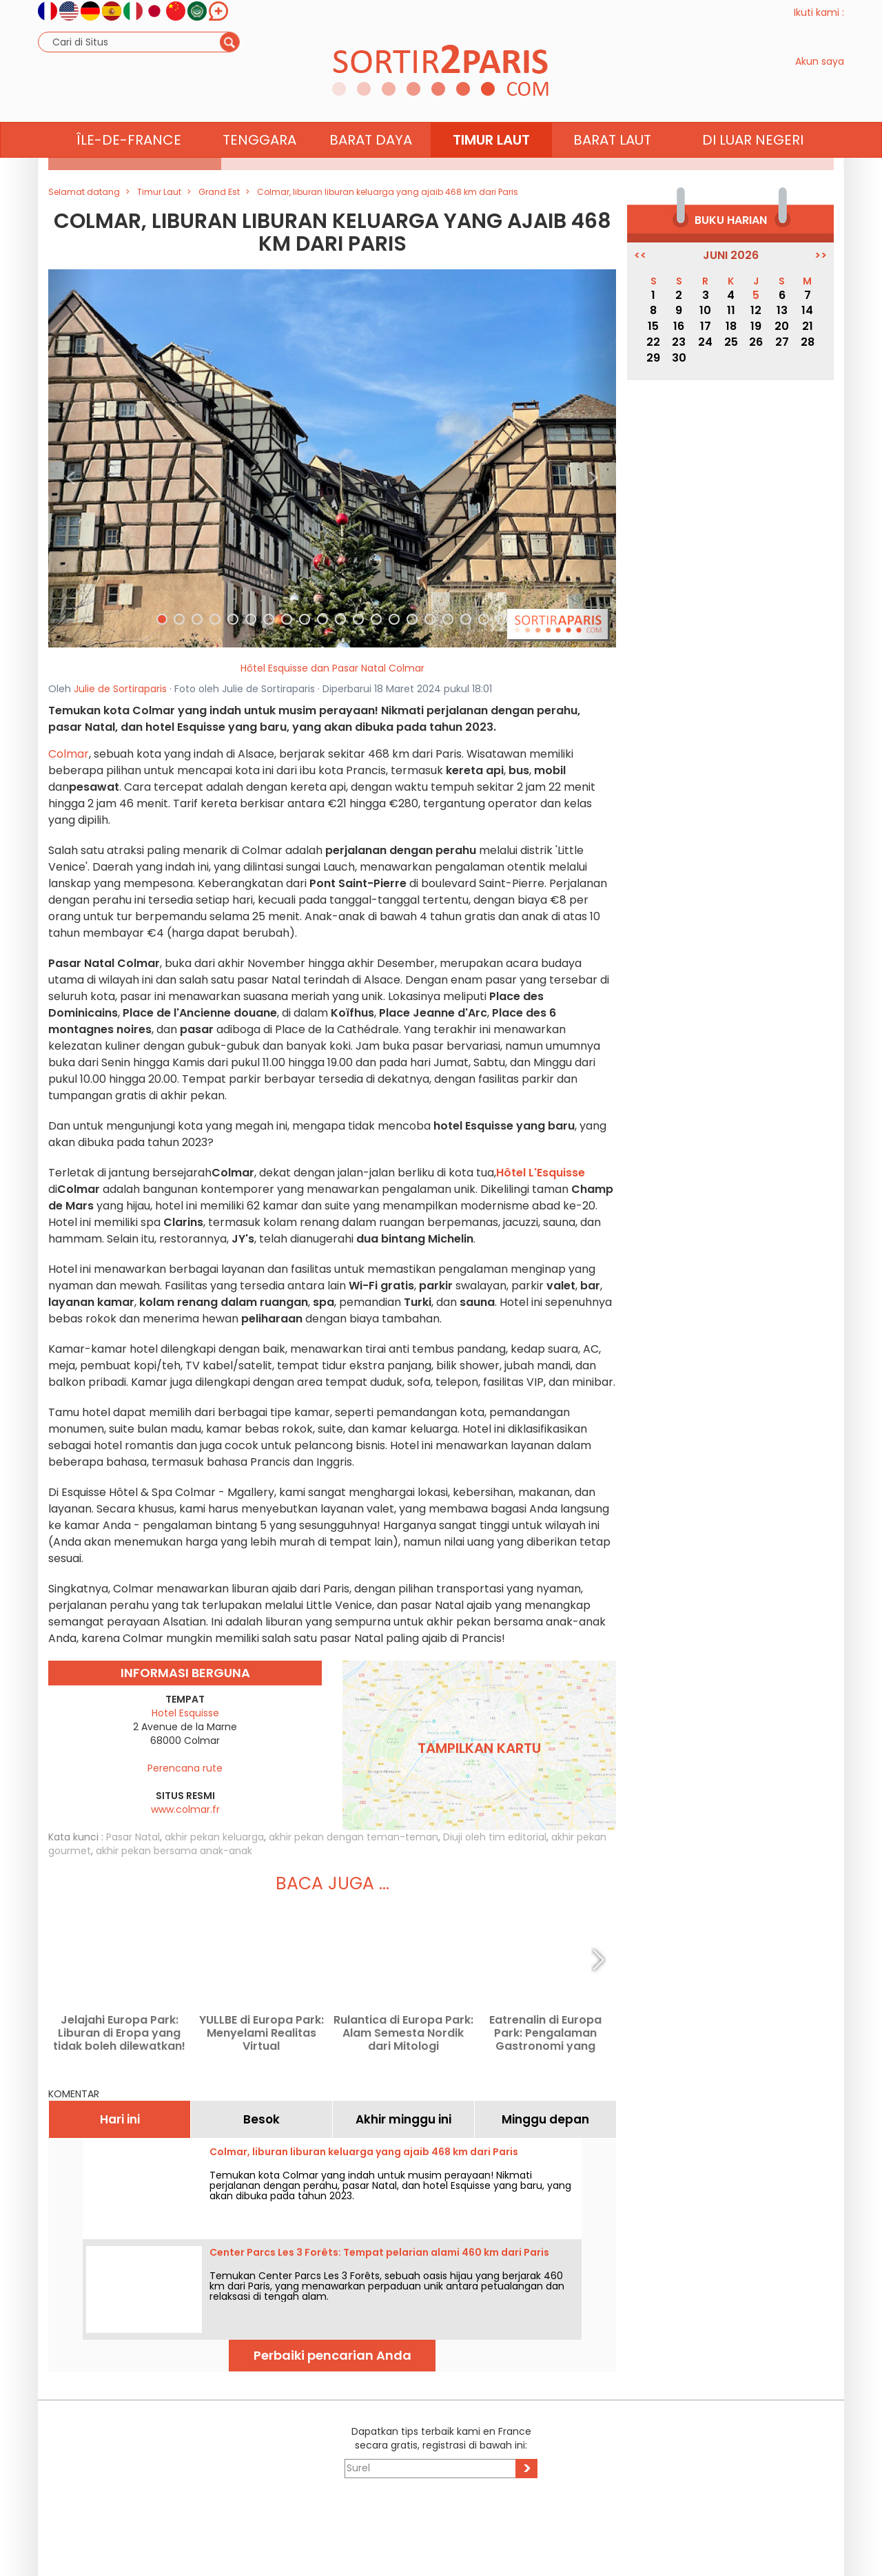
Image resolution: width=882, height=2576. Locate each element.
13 (782, 310)
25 (731, 342)
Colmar (68, 754)
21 (807, 326)
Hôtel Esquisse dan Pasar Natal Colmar (332, 668)
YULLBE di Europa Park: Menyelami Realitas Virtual (261, 2033)
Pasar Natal (133, 1837)
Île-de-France (128, 166)
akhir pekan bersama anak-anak (174, 1851)
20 (782, 326)
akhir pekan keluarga (214, 1837)
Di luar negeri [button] (752, 166)
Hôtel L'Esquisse (540, 1173)
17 (705, 326)
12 (755, 310)
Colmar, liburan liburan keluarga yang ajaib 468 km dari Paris (363, 2152)
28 (807, 342)
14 (807, 310)
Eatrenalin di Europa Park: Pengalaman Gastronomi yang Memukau (545, 2033)
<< (640, 255)
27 (782, 342)
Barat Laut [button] (612, 166)
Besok (261, 2119)
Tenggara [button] (259, 166)
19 (755, 326)
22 (653, 342)
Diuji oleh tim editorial (494, 1837)
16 (678, 326)
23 (679, 342)
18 (731, 326)
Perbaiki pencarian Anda (332, 2355)
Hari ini (120, 2119)
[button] (71, 458)
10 (705, 310)
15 (653, 326)
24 (705, 342)
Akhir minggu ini (403, 2119)
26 (756, 342)
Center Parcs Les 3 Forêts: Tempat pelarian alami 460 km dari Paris (379, 2252)
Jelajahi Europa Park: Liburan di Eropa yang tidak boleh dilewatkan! (119, 2033)
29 (653, 358)
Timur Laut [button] (491, 166)
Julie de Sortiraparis (120, 689)
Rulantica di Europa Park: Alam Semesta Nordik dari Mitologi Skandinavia (403, 2033)
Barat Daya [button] (370, 166)
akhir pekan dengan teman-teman (353, 1837)
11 (731, 310)
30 (679, 358)
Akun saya (819, 74)
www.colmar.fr (185, 1809)
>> (820, 255)
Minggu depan (545, 2119)
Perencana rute (185, 1768)
